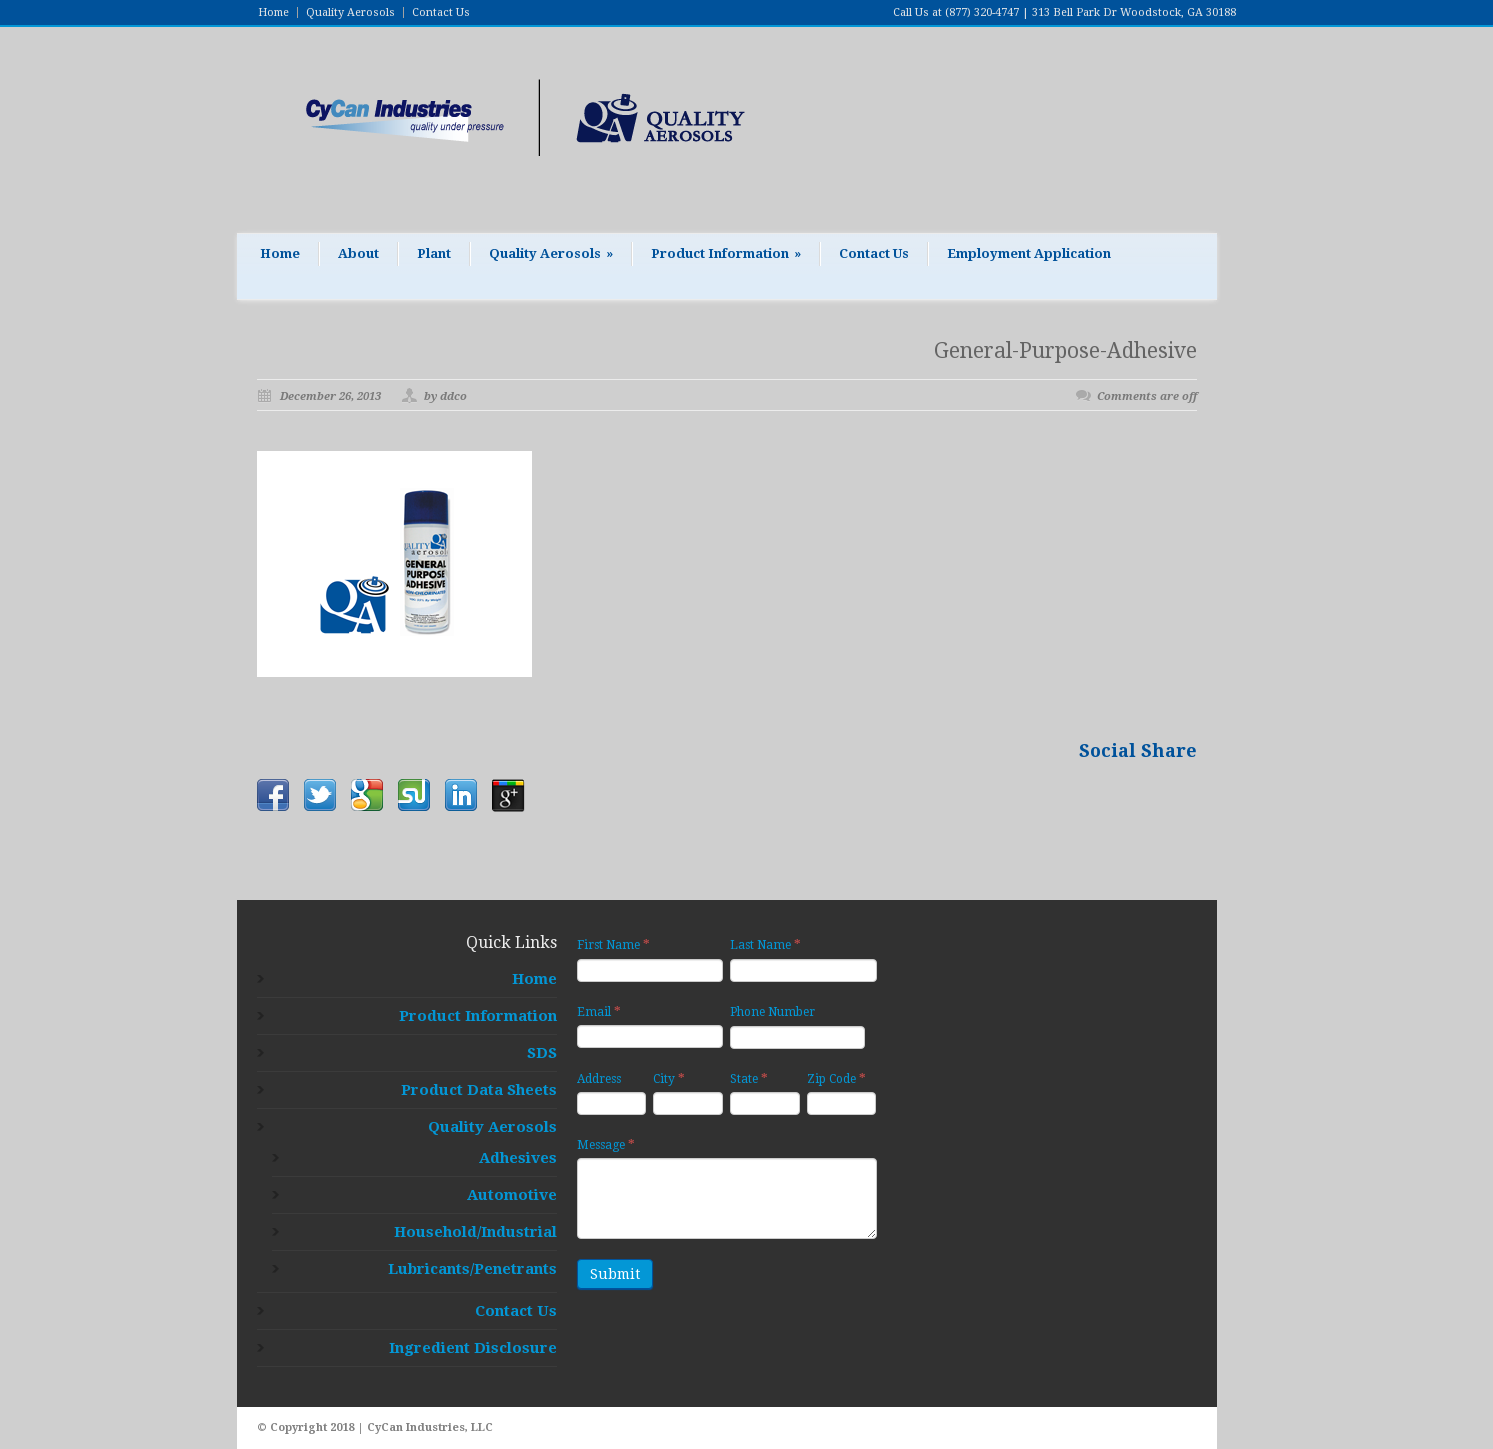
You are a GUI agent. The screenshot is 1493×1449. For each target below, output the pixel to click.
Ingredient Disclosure (473, 1348)
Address (599, 1079)
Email (599, 1011)
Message (606, 1144)
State (749, 1078)
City (669, 1078)
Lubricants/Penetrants (472, 1269)
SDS (542, 1053)
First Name (613, 944)
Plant (434, 253)
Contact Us (441, 12)
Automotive (512, 1195)
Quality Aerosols (350, 12)
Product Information (726, 253)
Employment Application (1029, 253)
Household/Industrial (475, 1232)
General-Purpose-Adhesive (1065, 350)
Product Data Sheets (479, 1090)
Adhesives (518, 1158)
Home (273, 12)
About (358, 253)
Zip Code (836, 1078)
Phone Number (772, 1012)
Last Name (765, 944)
